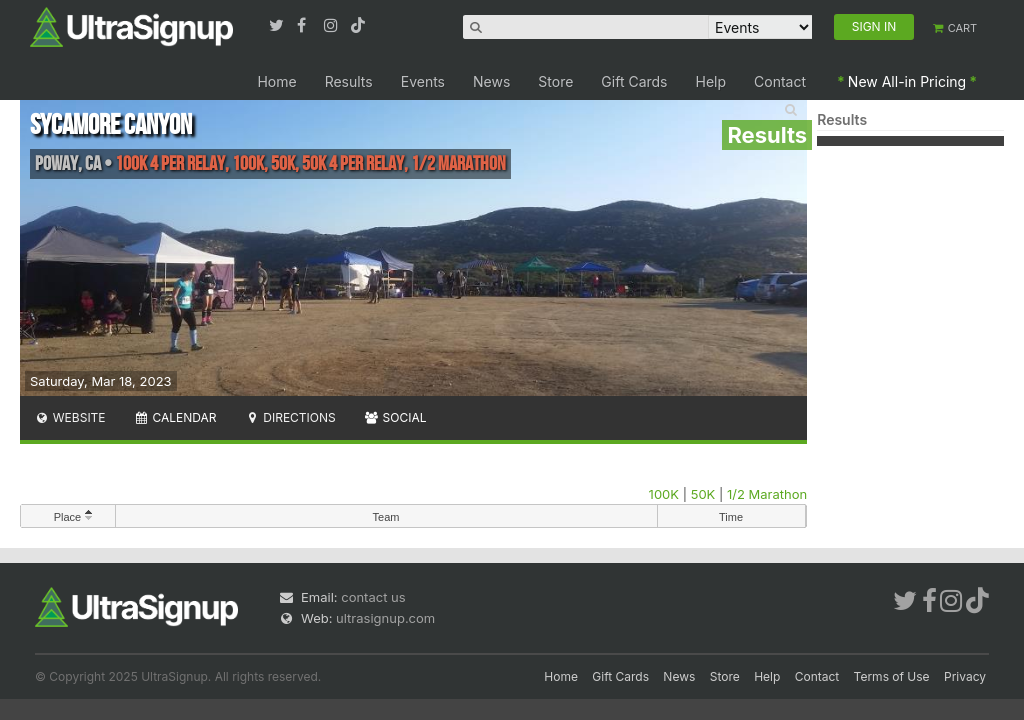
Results (349, 81)
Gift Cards (634, 81)
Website (70, 417)
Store (555, 81)
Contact (780, 81)
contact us (373, 597)
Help (711, 81)
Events (423, 81)
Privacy (965, 676)
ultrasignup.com (385, 618)
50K (703, 494)
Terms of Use (892, 676)
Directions (289, 417)
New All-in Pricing (907, 81)
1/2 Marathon (767, 494)
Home (276, 81)
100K (664, 494)
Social (395, 417)
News (491, 81)
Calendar (175, 417)
